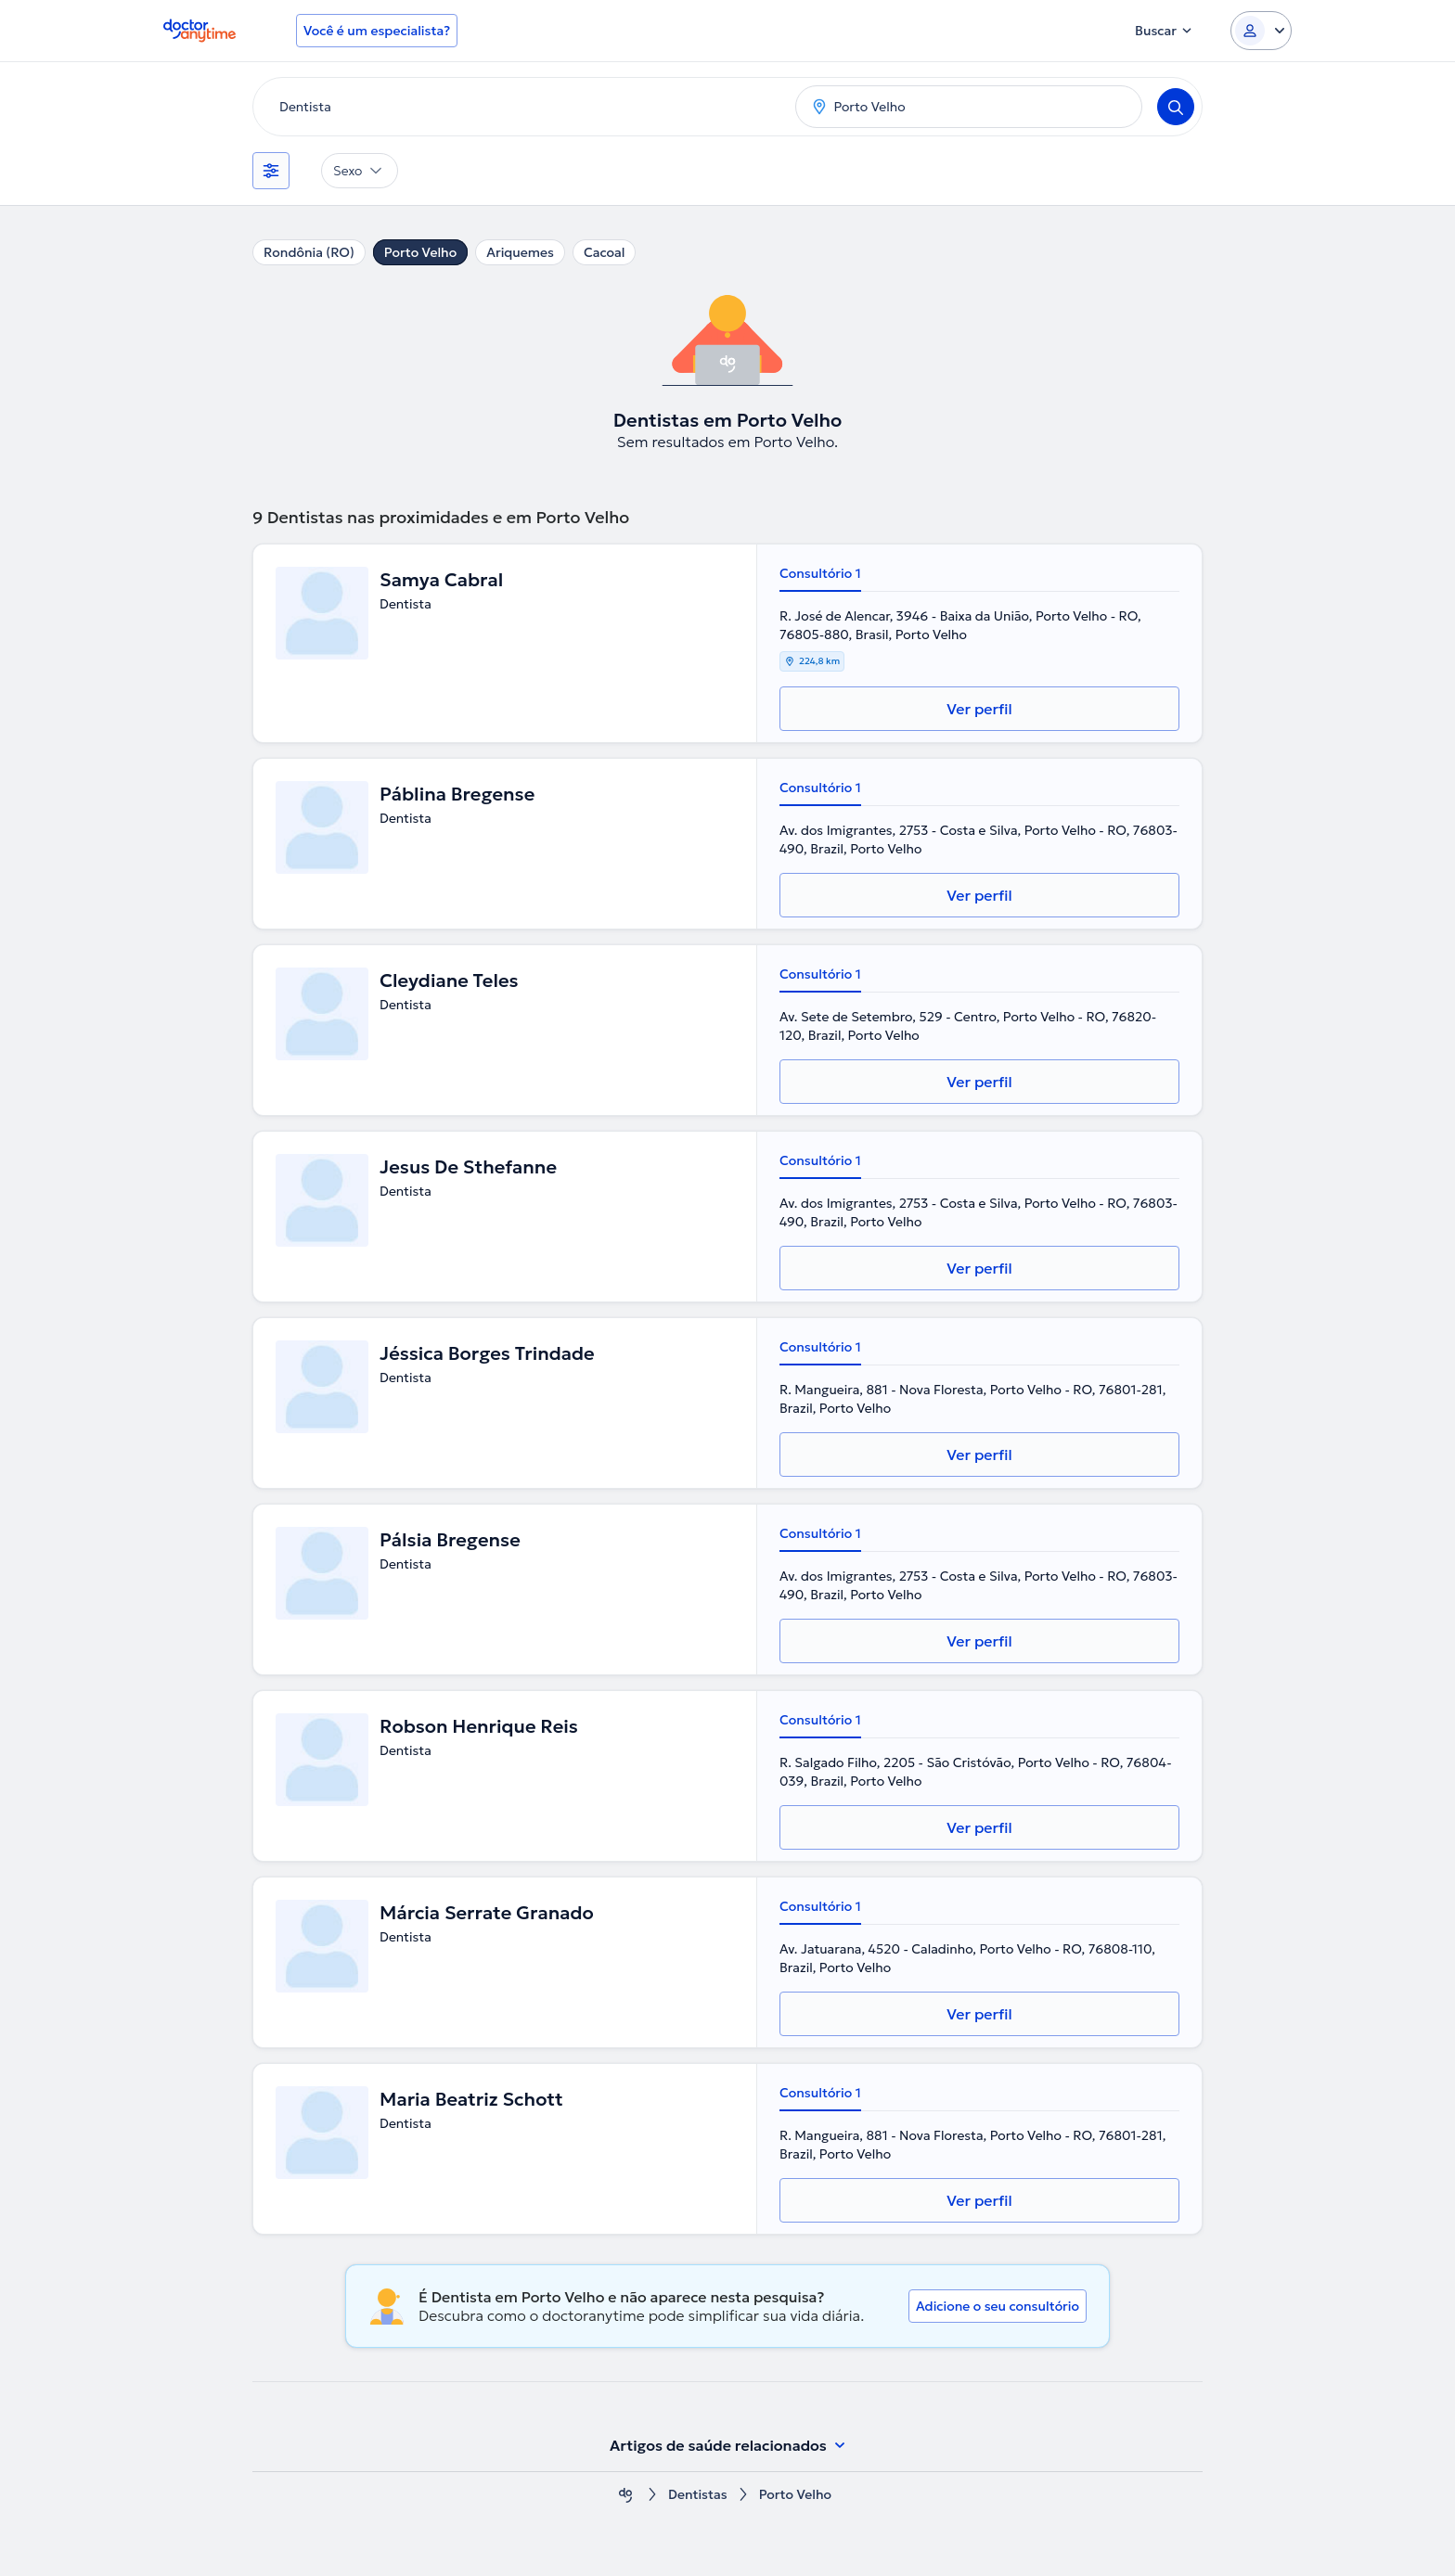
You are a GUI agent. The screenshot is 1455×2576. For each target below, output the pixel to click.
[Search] (1175, 106)
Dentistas (698, 2495)
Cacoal (604, 252)
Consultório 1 (820, 573)
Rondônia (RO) (309, 252)
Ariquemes (520, 252)
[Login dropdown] (1261, 30)
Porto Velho (420, 252)
